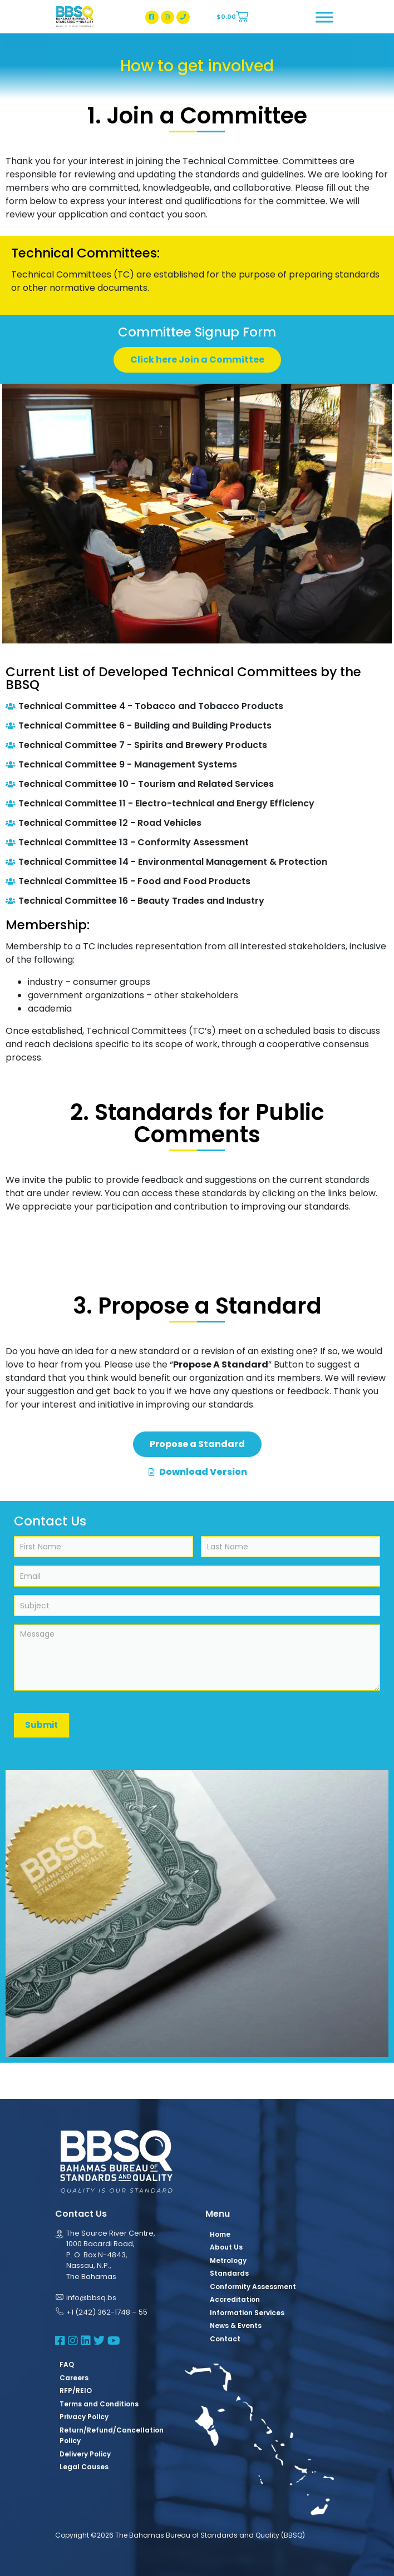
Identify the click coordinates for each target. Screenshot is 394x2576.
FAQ (67, 2364)
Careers (74, 2377)
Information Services (247, 2312)
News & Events (236, 2325)
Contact (225, 2339)
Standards (229, 2273)
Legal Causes (84, 2466)
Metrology (228, 2260)
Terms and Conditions (99, 2404)
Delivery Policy (85, 2454)
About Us (226, 2247)
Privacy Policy (84, 2416)
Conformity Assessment (253, 2286)
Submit (41, 1725)
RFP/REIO (76, 2390)
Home (220, 2234)
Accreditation (235, 2299)
